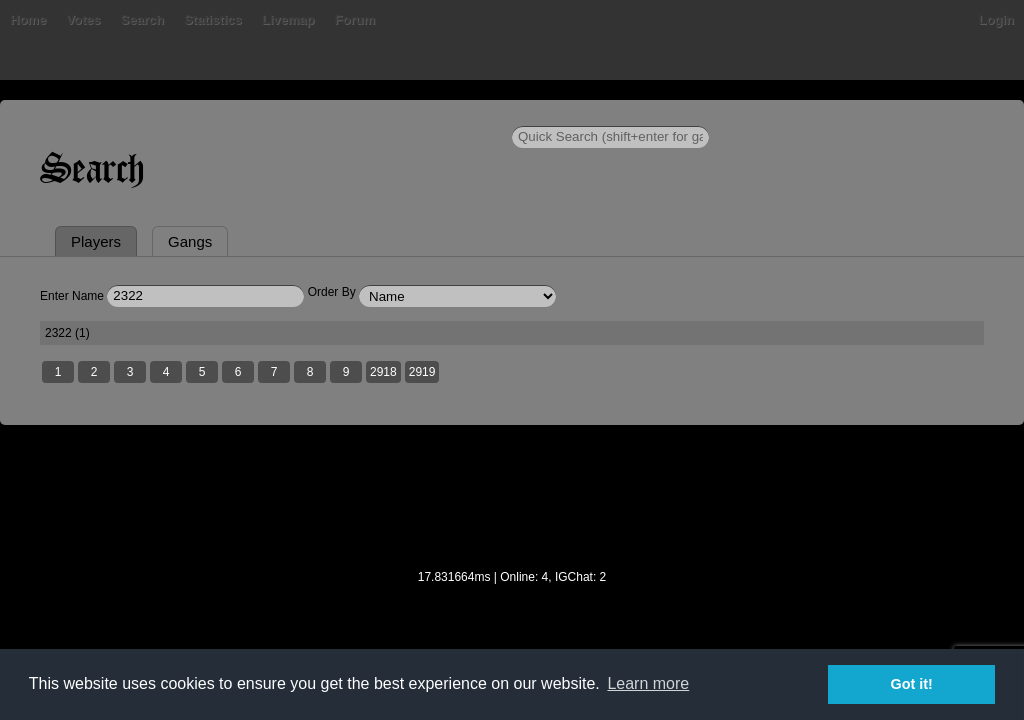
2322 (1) (81, 430)
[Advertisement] (512, 609)
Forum (418, 114)
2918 (395, 471)
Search (205, 114)
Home (40, 114)
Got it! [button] (912, 684)
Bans (94, 114)
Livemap (352, 114)
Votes (147, 114)
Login (984, 114)
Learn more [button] (648, 683)
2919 (434, 471)
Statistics (277, 114)
